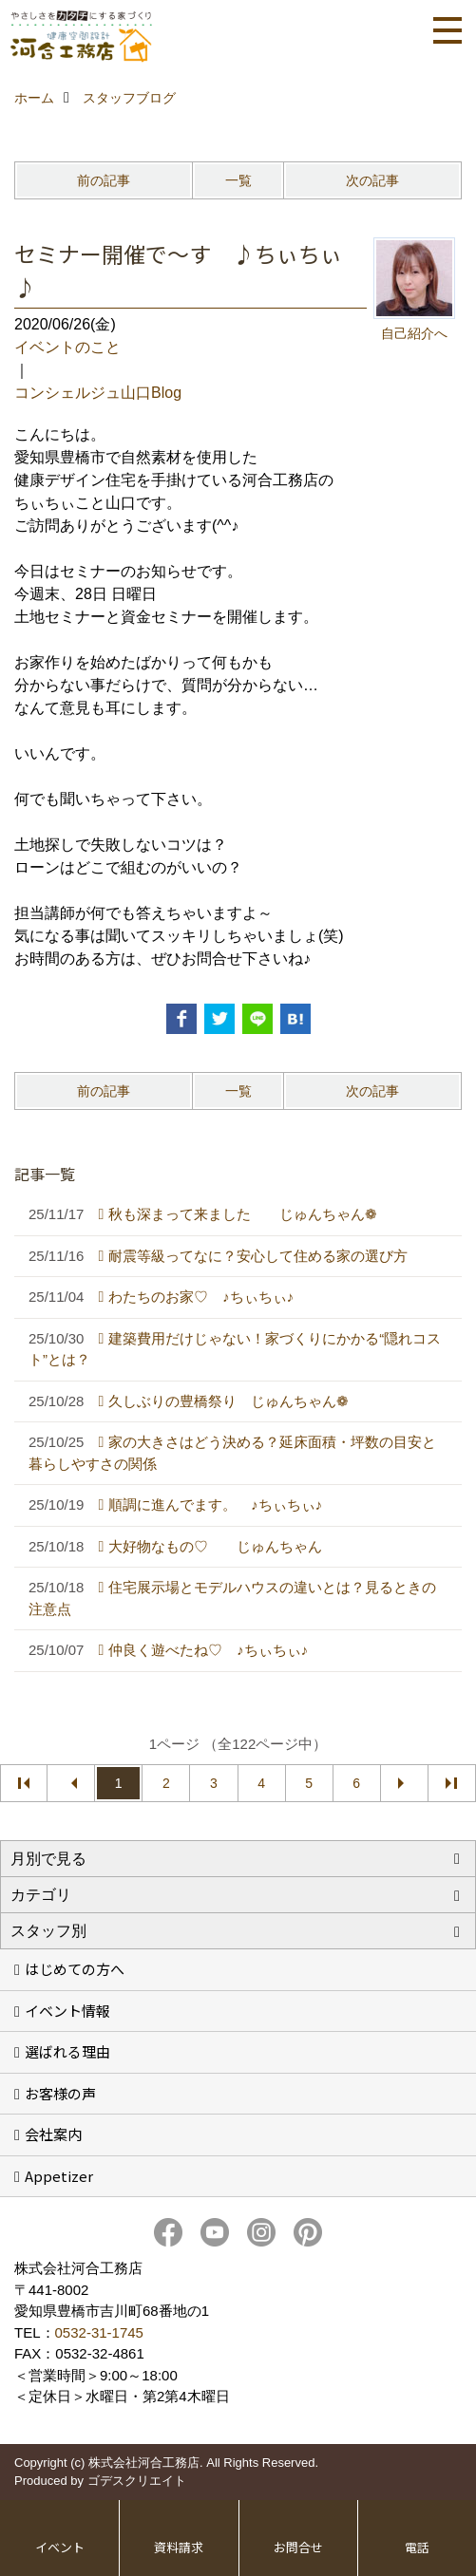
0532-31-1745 (99, 2332)
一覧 (238, 180)
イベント (60, 2547)
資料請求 (178, 2547)
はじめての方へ (74, 1969)
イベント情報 (67, 2011)
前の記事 (103, 180)
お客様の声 (60, 2093)
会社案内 (53, 2134)
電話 (417, 2547)
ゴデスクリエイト (136, 2480)
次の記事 (372, 180)
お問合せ (298, 2547)
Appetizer (59, 2176)
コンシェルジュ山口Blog (97, 393)
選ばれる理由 (67, 2051)
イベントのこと (67, 347)
